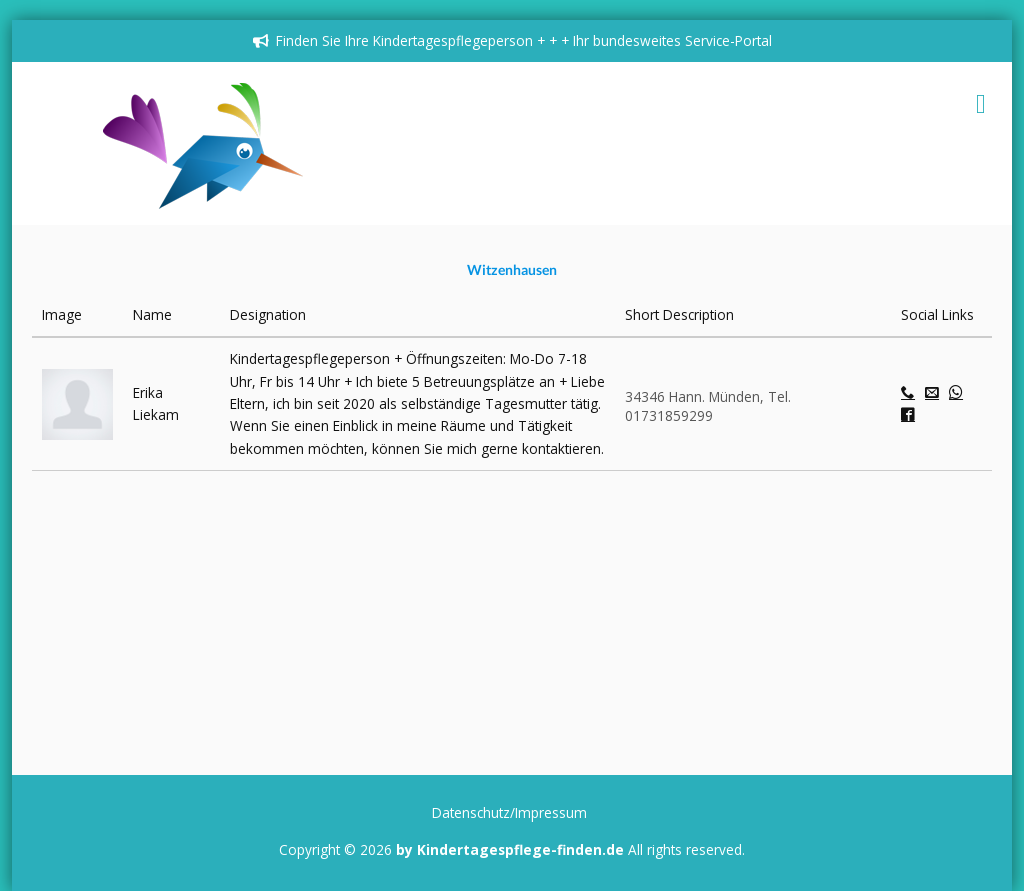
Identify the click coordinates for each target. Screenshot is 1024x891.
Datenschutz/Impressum (509, 812)
